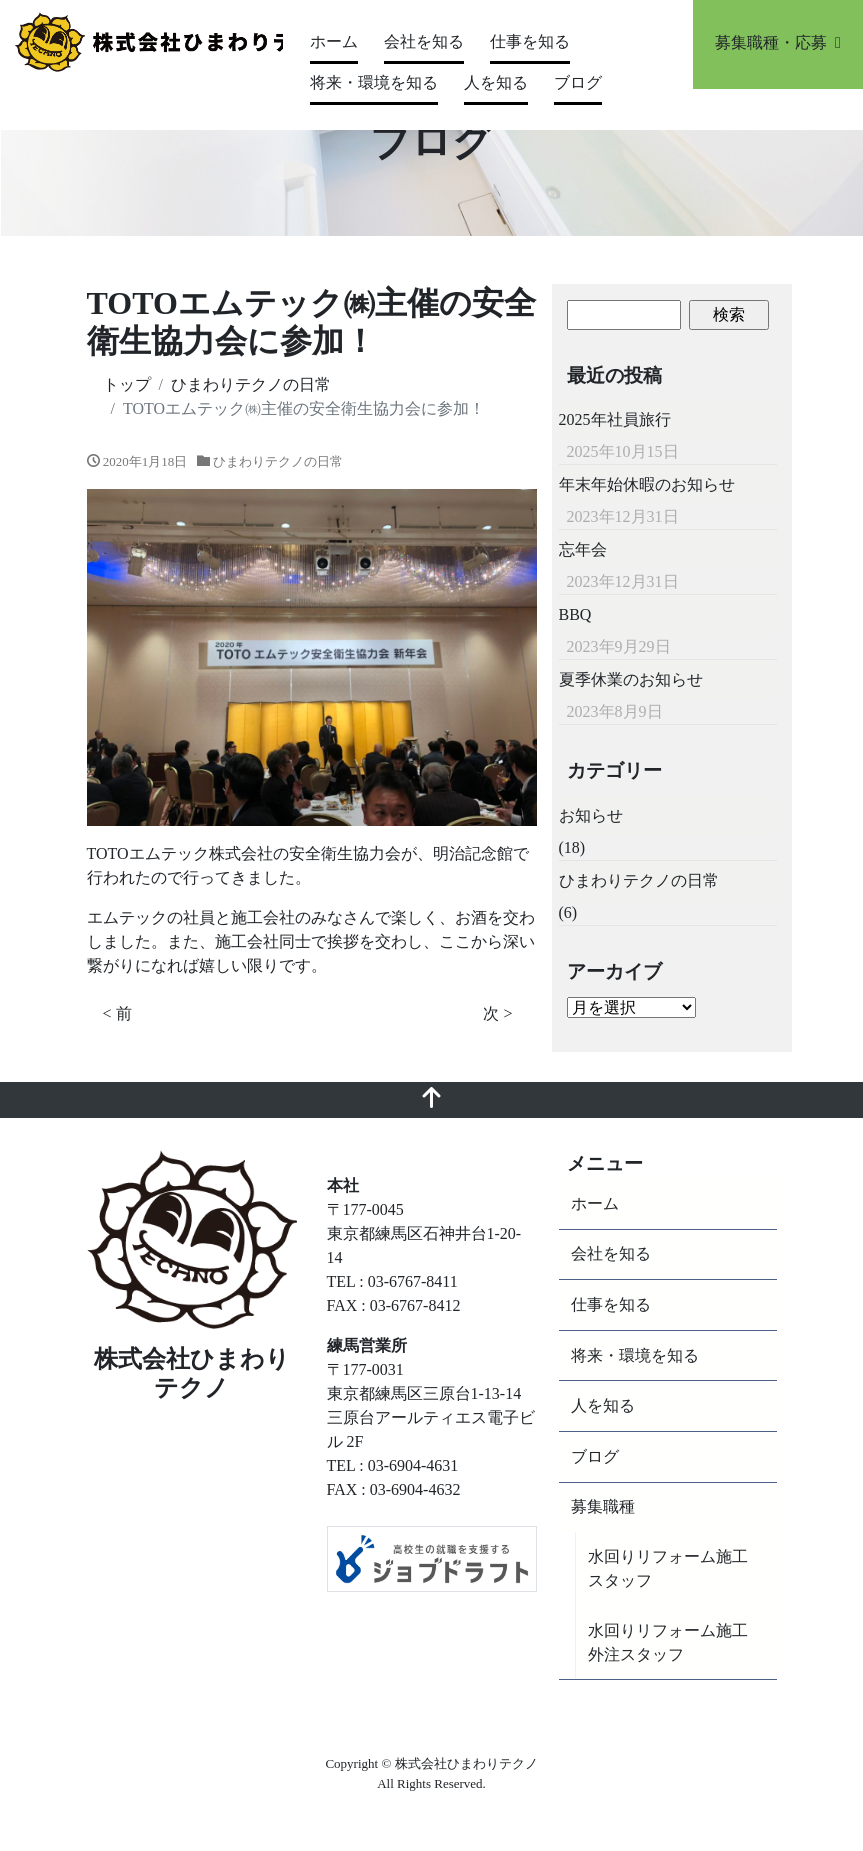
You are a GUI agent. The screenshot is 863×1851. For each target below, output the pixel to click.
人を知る (496, 82)
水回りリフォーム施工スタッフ (668, 1568)
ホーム (334, 41)
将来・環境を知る (374, 82)
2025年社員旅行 (615, 419)
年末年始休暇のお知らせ (647, 484)
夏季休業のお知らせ (631, 679)
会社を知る (424, 41)
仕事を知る (530, 41)
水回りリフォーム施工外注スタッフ (668, 1642)
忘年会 (583, 549)
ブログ (578, 82)
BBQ (575, 614)
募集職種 (603, 1506)
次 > (497, 1013)
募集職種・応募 (778, 42)
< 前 (117, 1013)
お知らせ (591, 815)
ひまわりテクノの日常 (278, 461)
